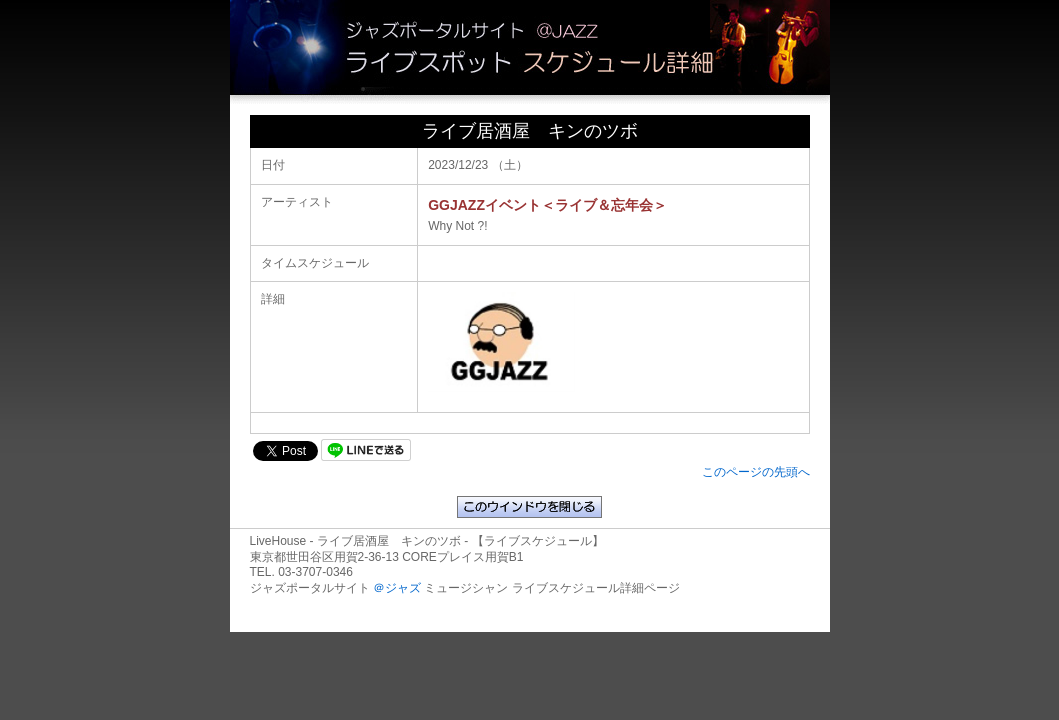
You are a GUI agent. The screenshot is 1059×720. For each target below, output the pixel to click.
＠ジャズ (397, 588)
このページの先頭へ (756, 472)
